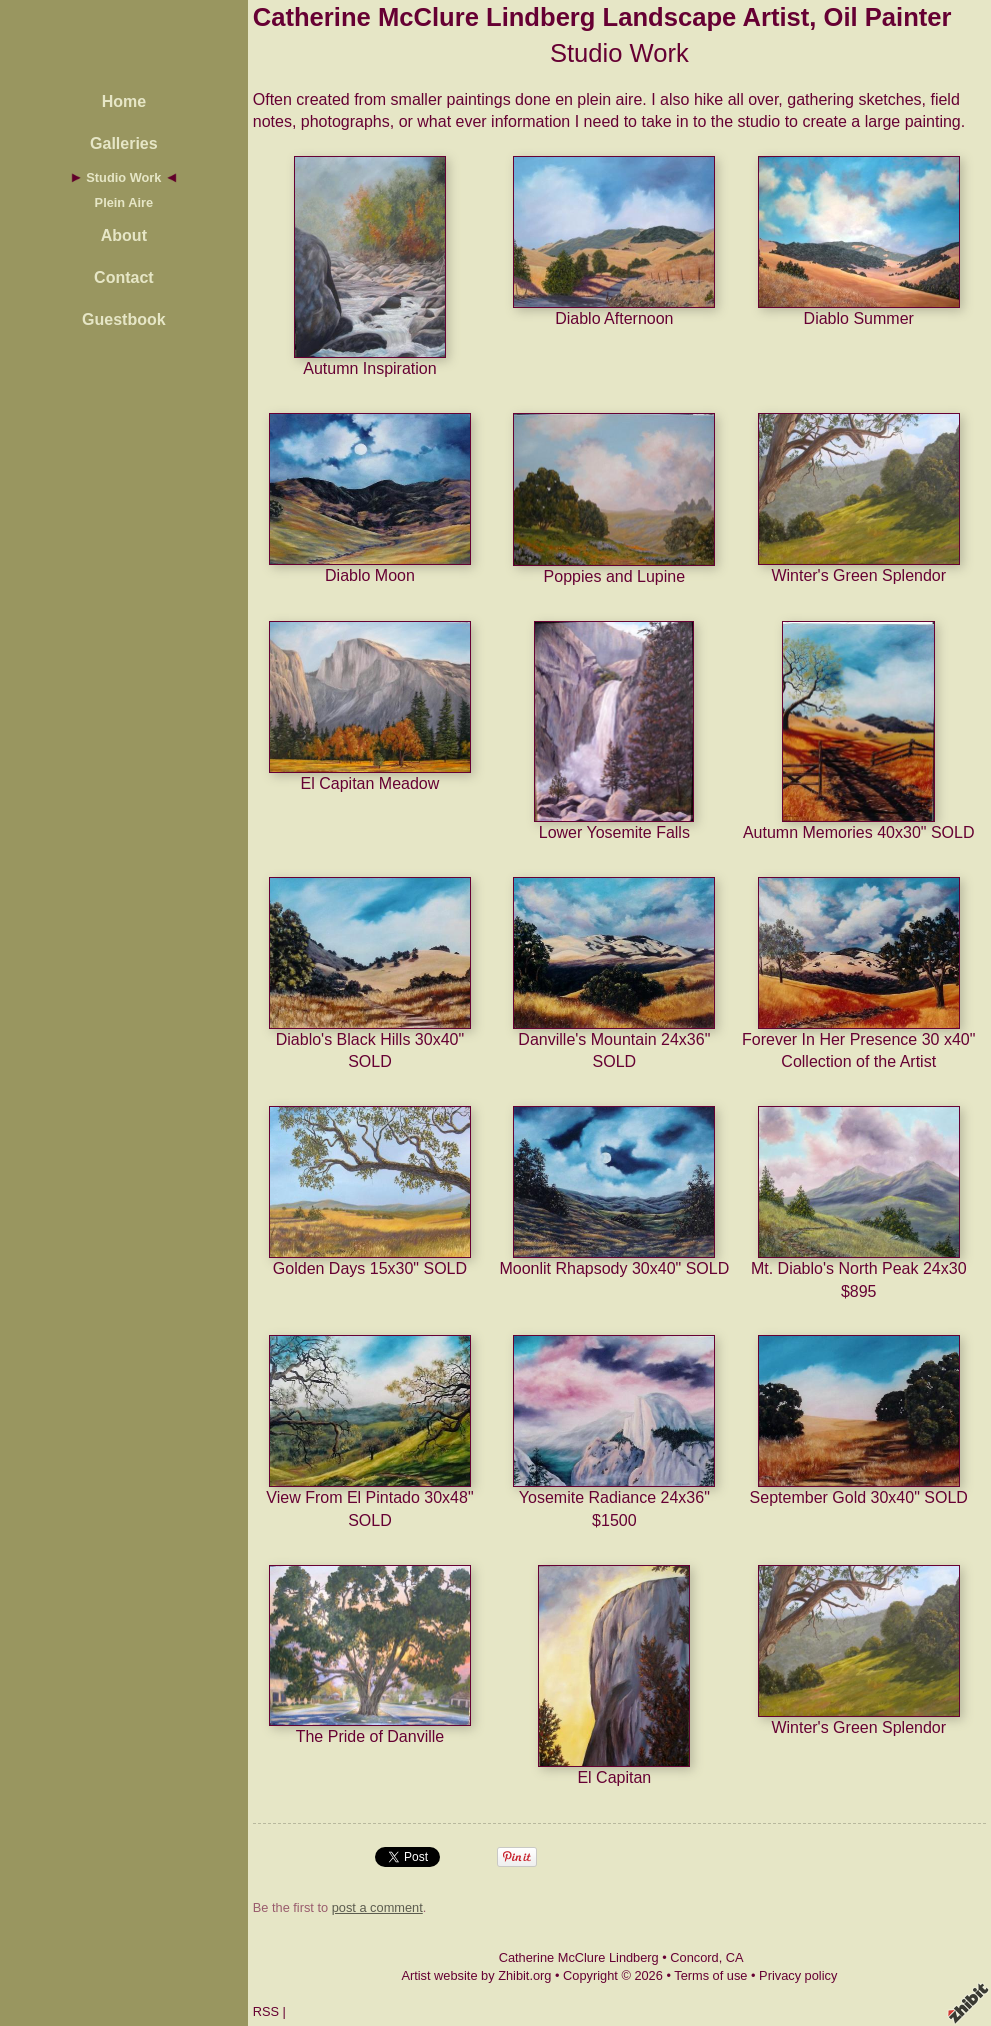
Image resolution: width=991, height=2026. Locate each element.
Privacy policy (798, 1975)
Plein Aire (124, 202)
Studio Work (123, 177)
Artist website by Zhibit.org (476, 1975)
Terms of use (710, 1975)
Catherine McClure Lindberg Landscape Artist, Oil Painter (602, 17)
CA (735, 1957)
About (124, 235)
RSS (266, 2011)
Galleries (124, 143)
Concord (694, 1957)
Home (124, 101)
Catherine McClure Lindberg (579, 1957)
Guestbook (124, 319)
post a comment (377, 1907)
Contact (124, 277)
